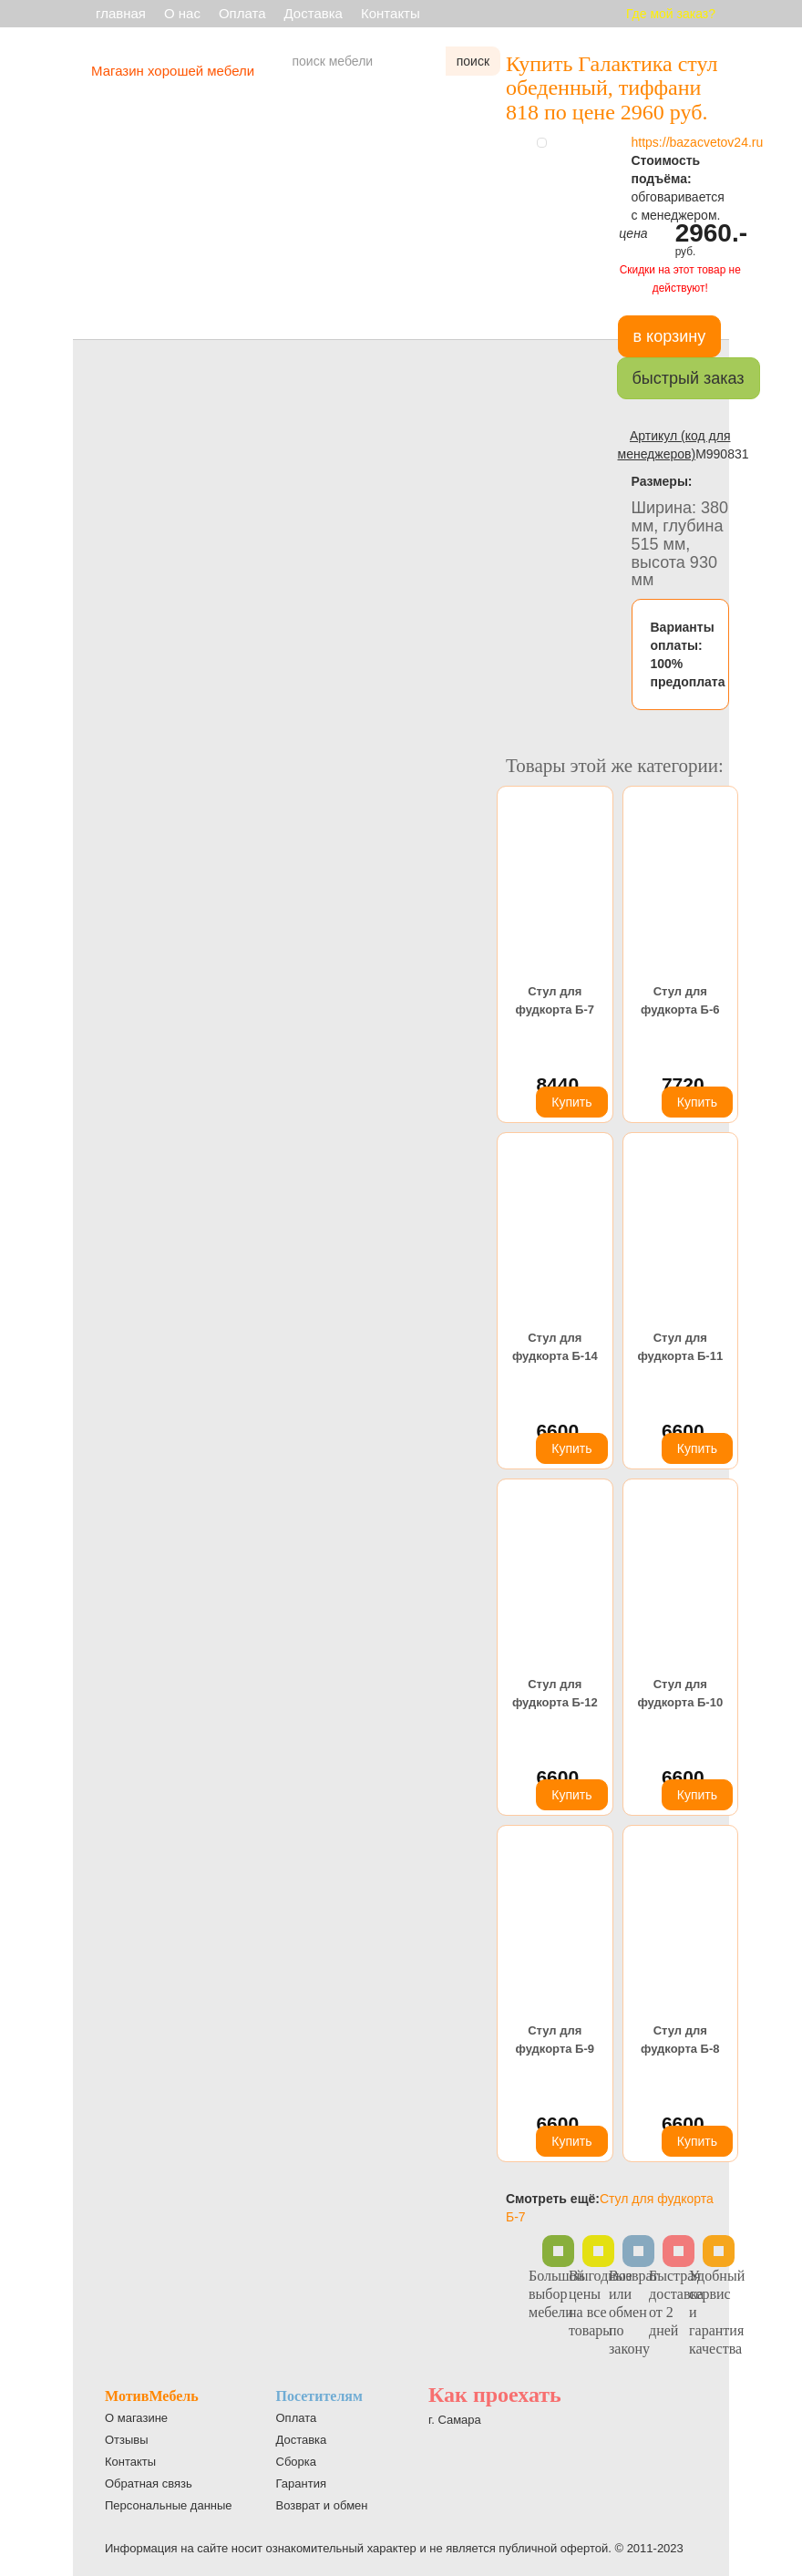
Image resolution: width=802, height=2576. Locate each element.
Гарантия (301, 2483)
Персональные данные (168, 2505)
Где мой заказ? (670, 13)
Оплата (242, 13)
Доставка (313, 13)
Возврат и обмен (322, 2505)
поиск (473, 61)
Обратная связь (148, 2483)
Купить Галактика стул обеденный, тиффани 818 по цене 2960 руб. (611, 88)
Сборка (296, 2461)
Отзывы (127, 2440)
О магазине (136, 2418)
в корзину (669, 336)
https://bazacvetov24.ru (698, 142)
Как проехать (494, 2394)
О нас (182, 13)
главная (121, 13)
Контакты (390, 13)
